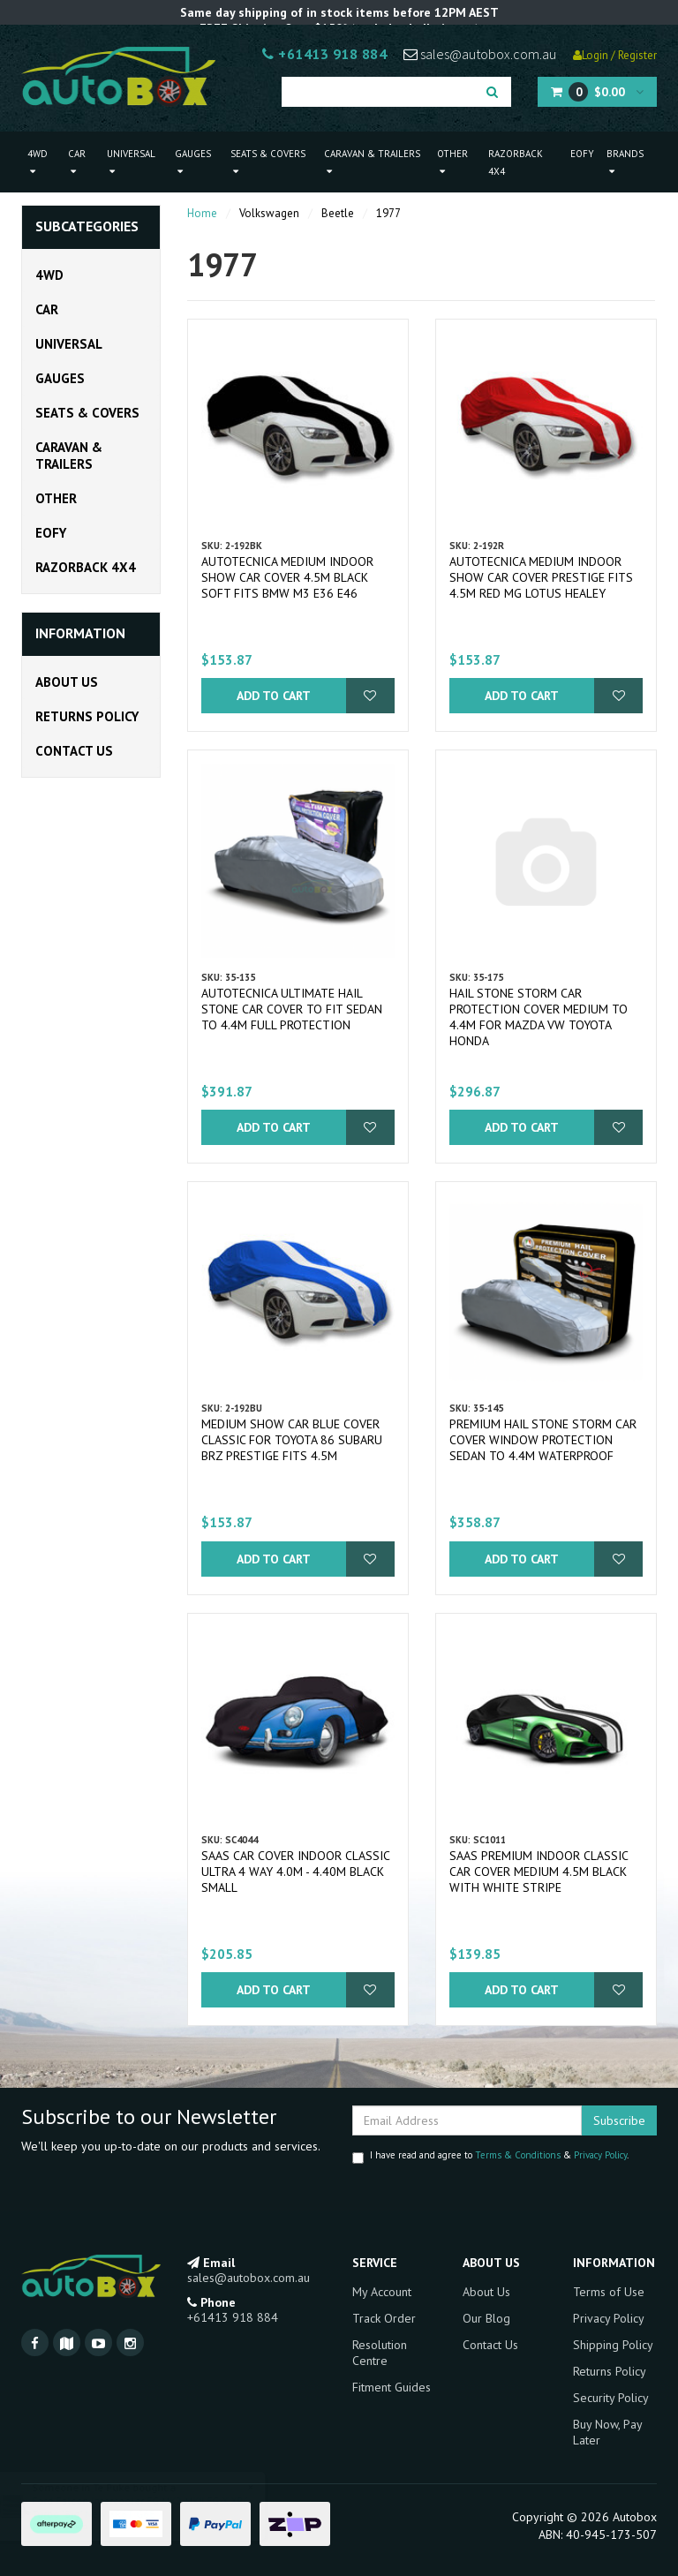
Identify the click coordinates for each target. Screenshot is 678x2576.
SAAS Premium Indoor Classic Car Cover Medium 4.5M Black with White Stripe (538, 1871)
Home (202, 213)
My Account (381, 2292)
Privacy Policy (600, 2155)
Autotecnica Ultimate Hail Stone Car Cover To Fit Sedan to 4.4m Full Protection (291, 1009)
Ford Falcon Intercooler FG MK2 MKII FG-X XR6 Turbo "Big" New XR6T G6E (157, 2507)
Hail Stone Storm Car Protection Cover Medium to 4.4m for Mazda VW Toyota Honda (538, 1017)
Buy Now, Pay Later (607, 2432)
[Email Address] (467, 2120)
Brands (625, 162)
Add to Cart (274, 696)
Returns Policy (87, 716)
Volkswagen (269, 213)
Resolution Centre (379, 2353)
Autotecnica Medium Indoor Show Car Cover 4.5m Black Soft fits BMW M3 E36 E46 (287, 577)
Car (77, 162)
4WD (37, 162)
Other (452, 162)
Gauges (193, 162)
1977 (388, 213)
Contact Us (74, 750)
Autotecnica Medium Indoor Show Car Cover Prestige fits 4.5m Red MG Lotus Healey (541, 577)
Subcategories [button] (87, 227)
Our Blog (486, 2318)
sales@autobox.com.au (479, 54)
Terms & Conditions (518, 2155)
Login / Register (615, 55)
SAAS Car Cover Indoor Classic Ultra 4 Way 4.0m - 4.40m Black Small (295, 1871)
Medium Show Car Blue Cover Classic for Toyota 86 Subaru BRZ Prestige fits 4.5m (291, 1440)
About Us (66, 682)
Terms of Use (608, 2292)
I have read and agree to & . (490, 2156)
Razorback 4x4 (515, 162)
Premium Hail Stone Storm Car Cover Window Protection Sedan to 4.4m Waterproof (543, 1440)
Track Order (384, 2318)
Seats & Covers (267, 162)
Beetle (337, 213)
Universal (131, 162)
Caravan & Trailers (372, 162)
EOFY (582, 153)
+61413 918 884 (324, 54)
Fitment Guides (391, 2387)
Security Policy (611, 2398)
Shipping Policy (613, 2345)
